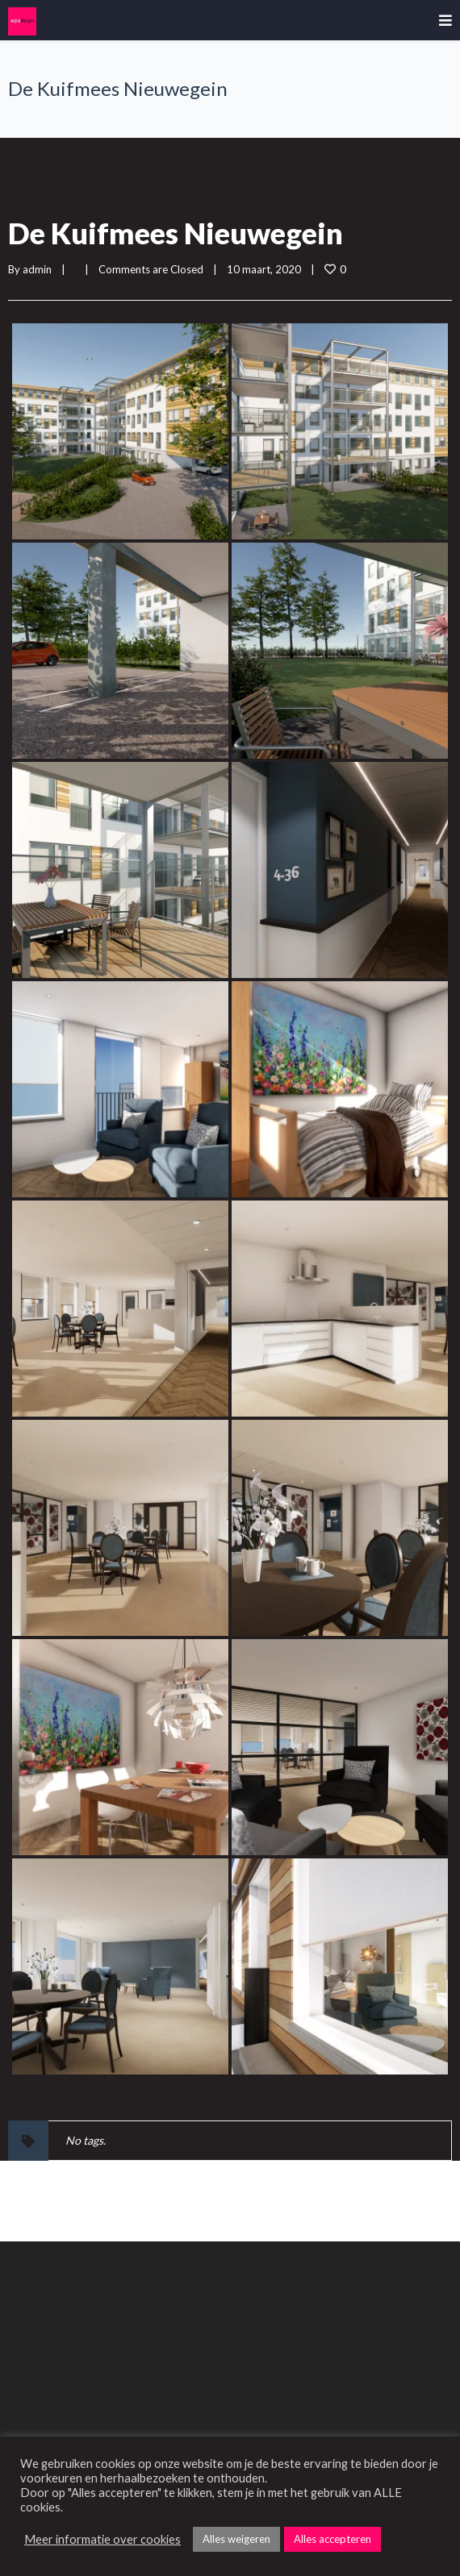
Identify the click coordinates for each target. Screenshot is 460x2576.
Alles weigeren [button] (236, 2538)
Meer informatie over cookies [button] (102, 2539)
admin (37, 269)
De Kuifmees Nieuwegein (175, 233)
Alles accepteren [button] (332, 2538)
